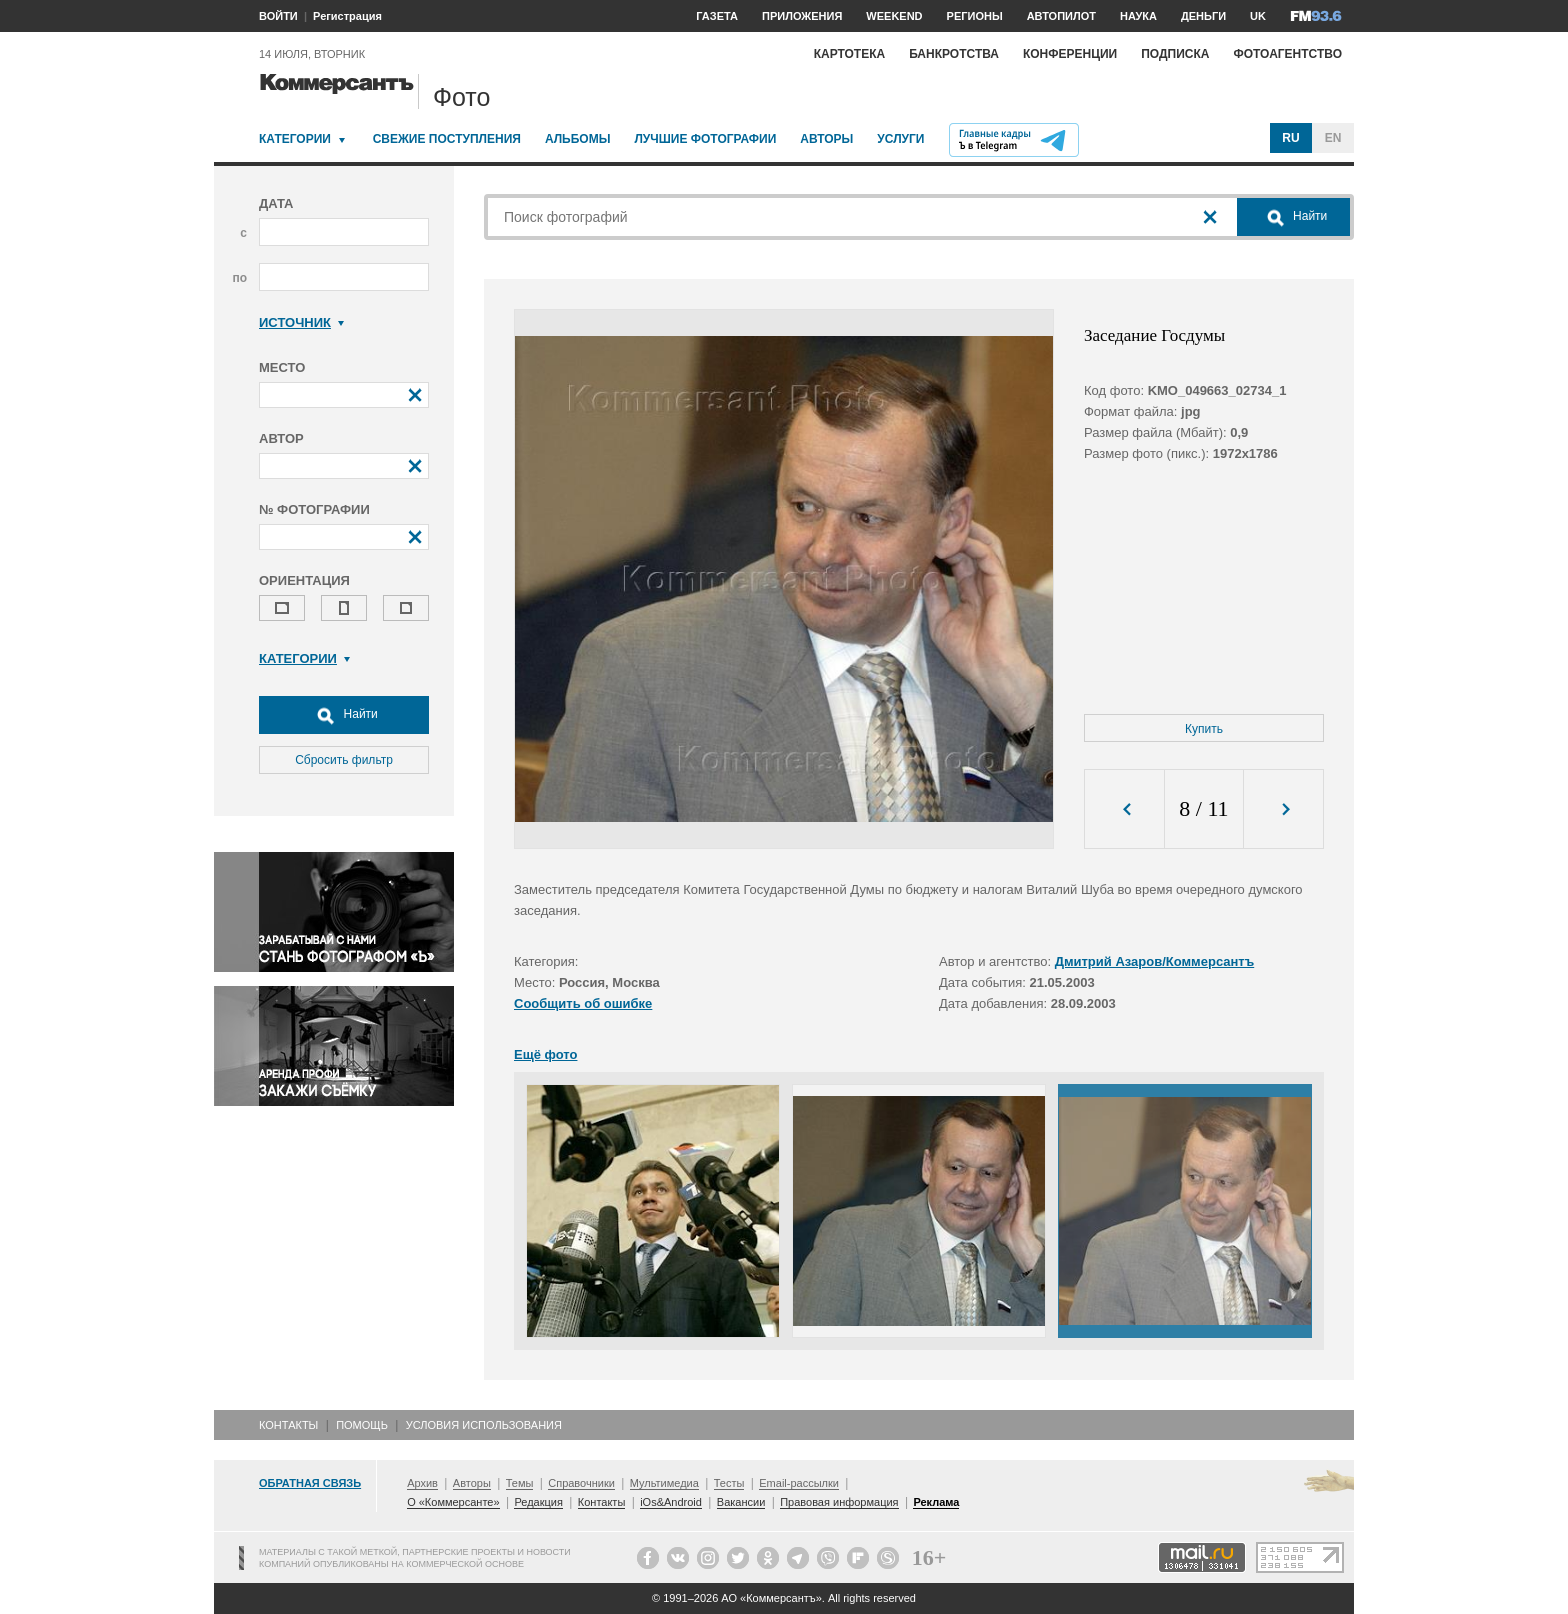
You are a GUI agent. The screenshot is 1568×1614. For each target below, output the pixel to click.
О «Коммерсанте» (453, 1502)
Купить (1204, 729)
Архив (422, 1483)
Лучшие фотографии (705, 139)
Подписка (1175, 54)
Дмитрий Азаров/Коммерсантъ (1155, 961)
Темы (520, 1483)
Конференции (1070, 54)
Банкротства (954, 54)
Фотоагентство (1287, 54)
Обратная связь (310, 1483)
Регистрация (347, 16)
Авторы (826, 139)
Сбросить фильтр (344, 760)
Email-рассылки (799, 1483)
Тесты (729, 1483)
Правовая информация (839, 1502)
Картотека (850, 54)
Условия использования (484, 1425)
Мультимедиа (664, 1483)
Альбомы (578, 139)
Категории (295, 139)
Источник (301, 322)
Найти (344, 715)
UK (1258, 16)
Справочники (581, 1483)
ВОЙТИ (278, 16)
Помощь (362, 1425)
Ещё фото (545, 1054)
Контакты (288, 1425)
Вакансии (741, 1502)
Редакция (538, 1502)
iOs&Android (671, 1502)
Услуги (900, 139)
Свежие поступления (447, 139)
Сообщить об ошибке (583, 1003)
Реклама (936, 1502)
